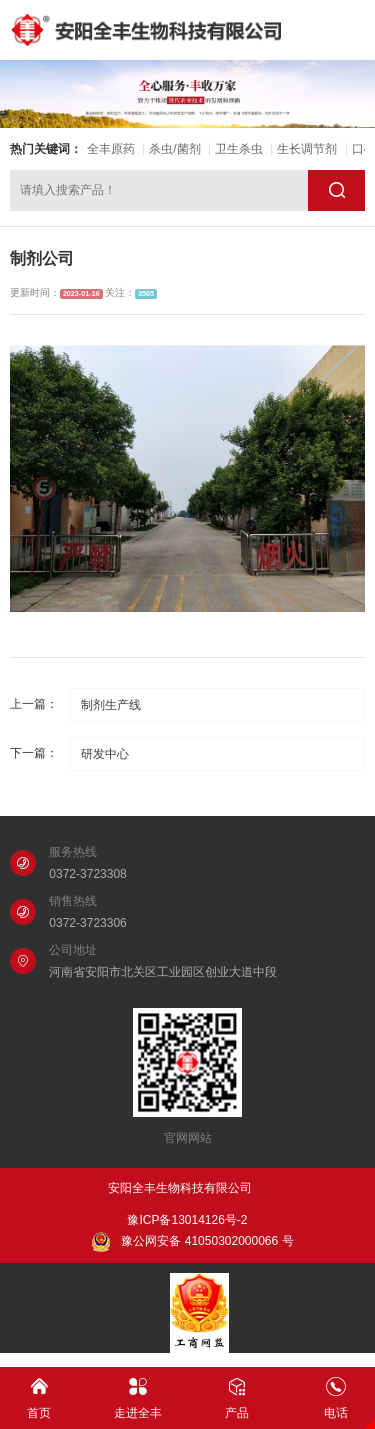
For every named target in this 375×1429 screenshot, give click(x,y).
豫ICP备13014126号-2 (187, 1220)
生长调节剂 (307, 149)
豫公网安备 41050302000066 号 (192, 1242)
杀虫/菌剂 (174, 149)
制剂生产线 (111, 705)
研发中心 (105, 754)
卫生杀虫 (239, 149)
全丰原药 (111, 149)
